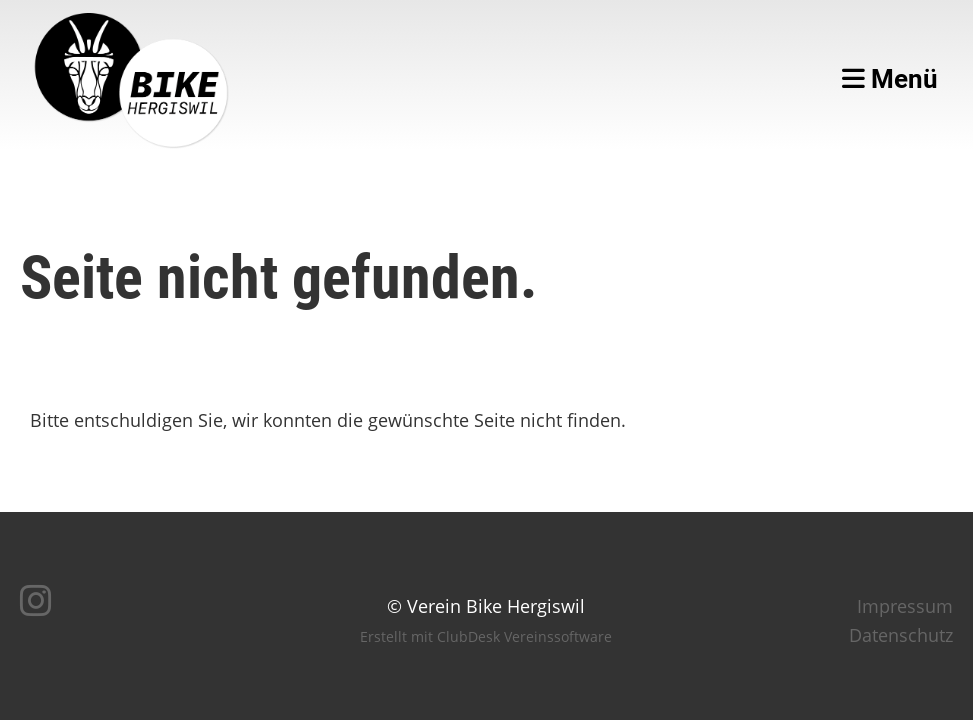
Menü (890, 79)
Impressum (905, 606)
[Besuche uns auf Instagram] (36, 600)
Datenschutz (901, 635)
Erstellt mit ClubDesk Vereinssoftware (486, 636)
